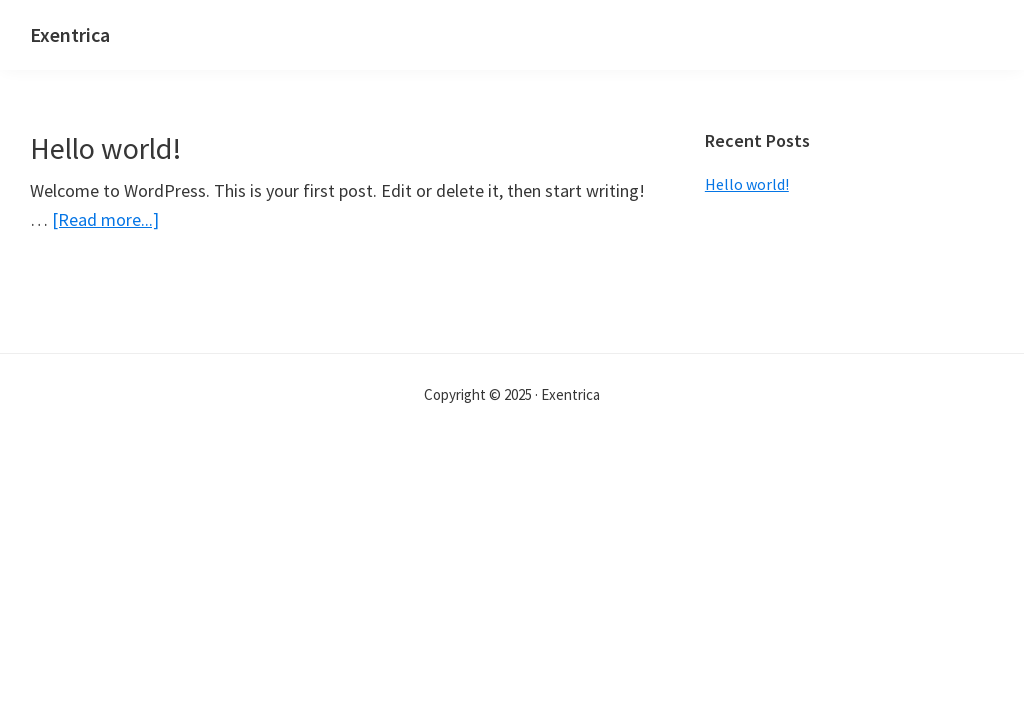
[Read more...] (105, 219)
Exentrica (70, 34)
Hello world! (106, 148)
